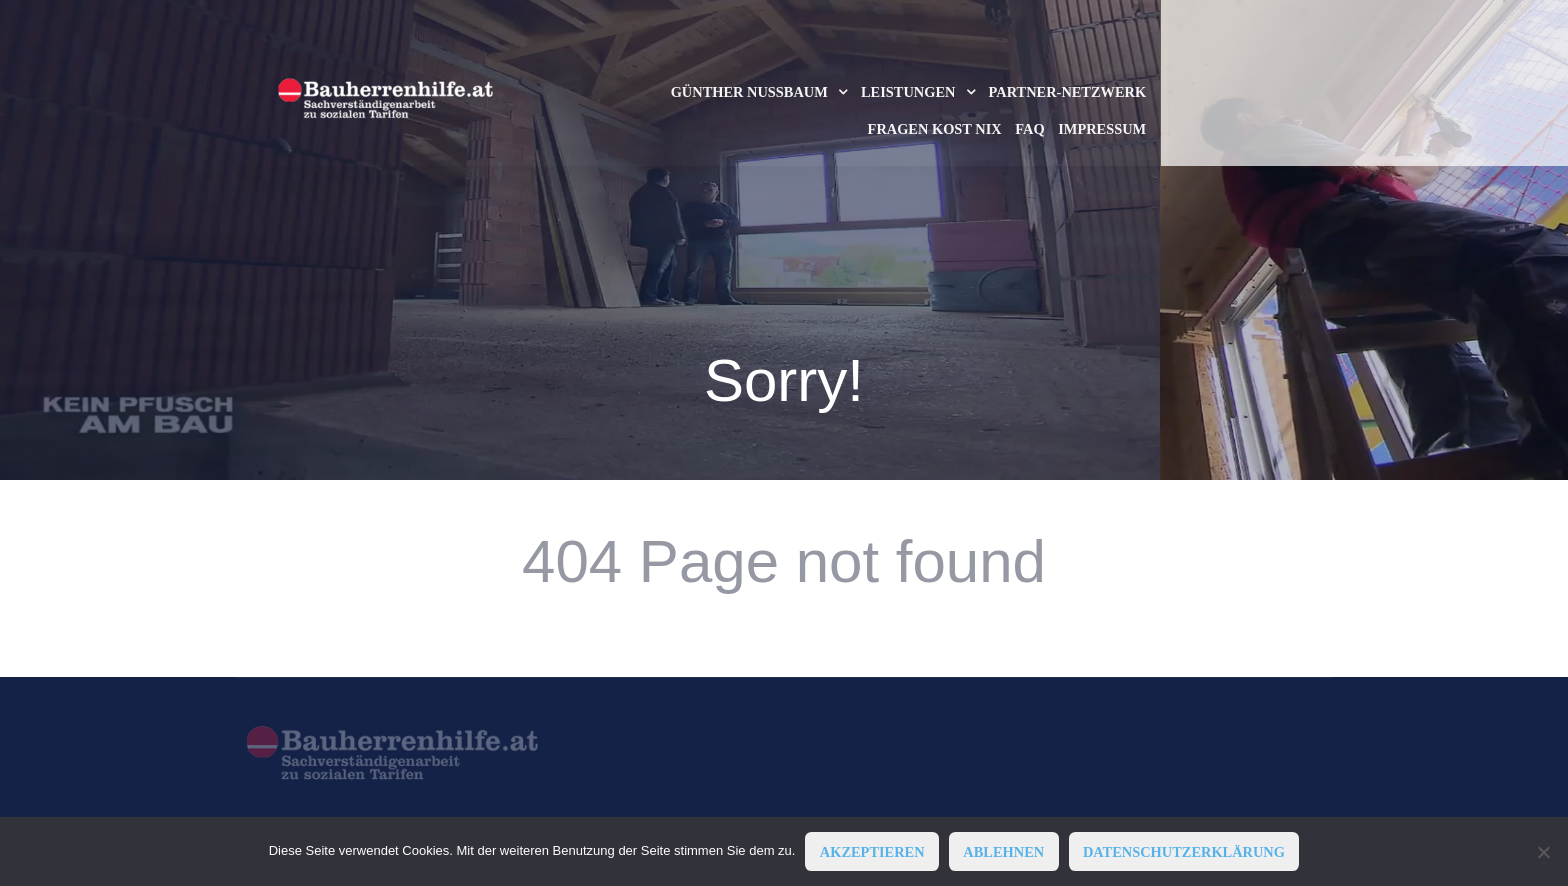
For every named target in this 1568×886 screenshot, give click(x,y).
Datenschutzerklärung (1184, 852)
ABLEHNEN (1003, 852)
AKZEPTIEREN (872, 852)
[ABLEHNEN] (1543, 852)
